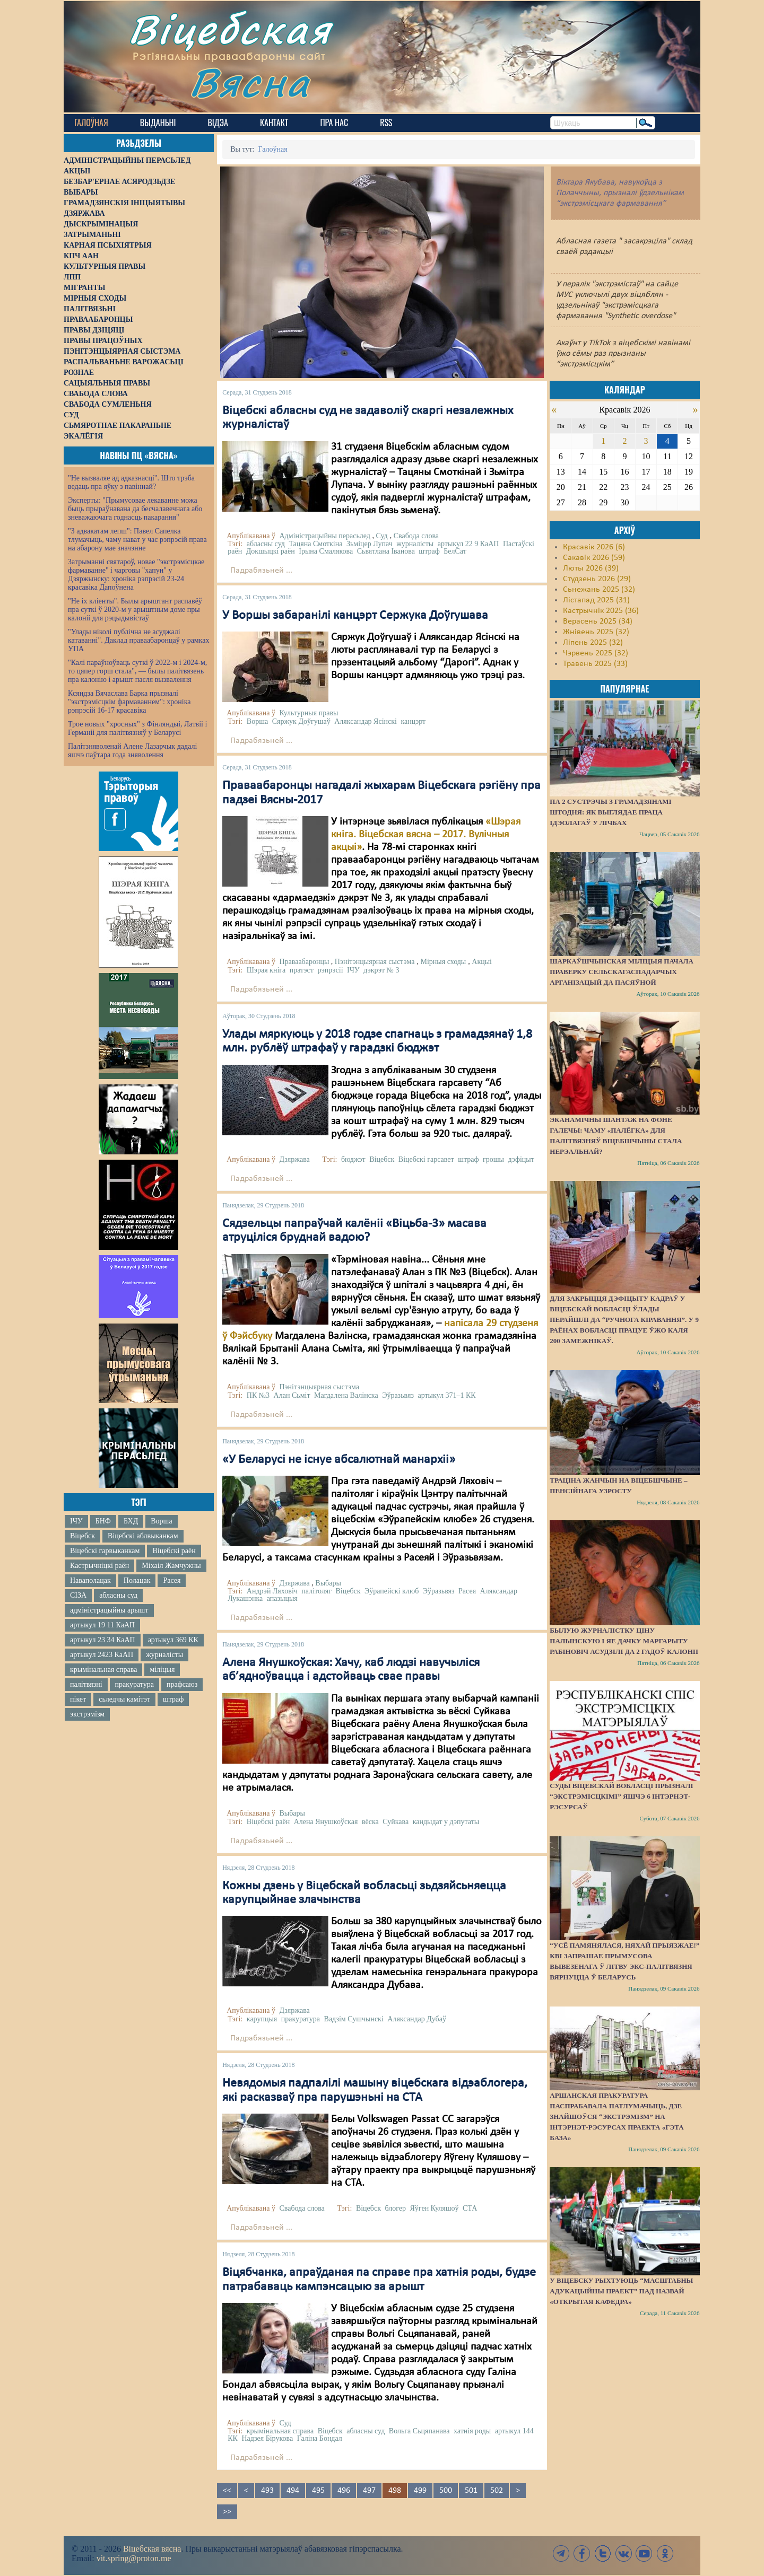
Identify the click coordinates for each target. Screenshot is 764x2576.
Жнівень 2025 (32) (596, 632)
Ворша (161, 1521)
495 (318, 2490)
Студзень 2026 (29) (597, 579)
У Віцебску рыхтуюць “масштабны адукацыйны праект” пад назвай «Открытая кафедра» (621, 2291)
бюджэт (353, 1159)
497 (369, 2490)
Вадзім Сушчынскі (354, 2019)
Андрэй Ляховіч (272, 1591)
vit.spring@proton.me (134, 2558)
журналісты (164, 1655)
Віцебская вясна (152, 2548)
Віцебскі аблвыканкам (143, 1536)
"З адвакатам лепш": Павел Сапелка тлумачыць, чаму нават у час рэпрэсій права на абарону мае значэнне (137, 539)
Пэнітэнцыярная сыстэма (375, 962)
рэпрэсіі (330, 970)
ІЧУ (76, 1521)
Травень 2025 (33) (595, 664)
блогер (395, 2208)
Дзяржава (294, 1159)
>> (227, 2512)
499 (420, 2490)
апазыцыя (282, 1598)
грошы (493, 1159)
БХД (131, 1521)
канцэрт (413, 721)
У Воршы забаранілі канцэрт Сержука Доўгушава (355, 615)
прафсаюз (182, 1684)
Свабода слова (416, 536)
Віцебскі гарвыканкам (105, 1551)
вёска (370, 1822)
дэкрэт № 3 (381, 970)
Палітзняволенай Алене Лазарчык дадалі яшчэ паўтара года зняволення (132, 750)
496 (343, 2490)
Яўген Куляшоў (434, 2208)
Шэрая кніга (266, 970)
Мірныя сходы (443, 962)
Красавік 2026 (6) (594, 547)
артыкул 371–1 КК (446, 1395)
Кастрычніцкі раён (99, 1566)
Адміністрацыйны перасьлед (324, 536)
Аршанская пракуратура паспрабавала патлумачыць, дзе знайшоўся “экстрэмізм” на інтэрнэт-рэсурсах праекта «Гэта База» (616, 2116)
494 (292, 2490)
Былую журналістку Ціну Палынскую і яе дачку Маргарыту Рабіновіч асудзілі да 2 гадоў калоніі (624, 1640)
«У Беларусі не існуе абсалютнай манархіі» (338, 1459)
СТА (470, 2208)
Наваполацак (90, 1580)
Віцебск (82, 1536)
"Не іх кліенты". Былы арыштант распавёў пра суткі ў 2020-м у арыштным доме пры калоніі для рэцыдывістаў (135, 609)
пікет (78, 1699)
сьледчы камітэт (124, 1699)
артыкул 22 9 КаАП (468, 544)
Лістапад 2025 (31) (596, 600)
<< (227, 2490)
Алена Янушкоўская (326, 1822)
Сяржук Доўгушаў (301, 721)
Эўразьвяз (398, 1395)
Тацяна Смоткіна (315, 544)
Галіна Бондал (319, 2438)
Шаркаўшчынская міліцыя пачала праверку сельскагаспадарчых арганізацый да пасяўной (621, 971)
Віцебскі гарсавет (426, 1159)
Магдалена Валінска (346, 1395)
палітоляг (316, 1591)
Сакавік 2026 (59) (594, 558)
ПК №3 (258, 1395)
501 (471, 2490)
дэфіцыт (521, 1159)
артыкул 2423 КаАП (101, 1655)
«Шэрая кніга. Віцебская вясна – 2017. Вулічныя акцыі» (425, 835)
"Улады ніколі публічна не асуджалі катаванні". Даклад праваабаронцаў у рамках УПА (139, 640)
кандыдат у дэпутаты (446, 1822)
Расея (171, 1580)
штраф (173, 1699)
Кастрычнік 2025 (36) (601, 611)
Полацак (137, 1580)
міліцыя (162, 1669)
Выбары (328, 1583)
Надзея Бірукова (267, 2438)
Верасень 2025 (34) (597, 621)
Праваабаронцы (304, 962)
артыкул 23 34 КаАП (102, 1640)
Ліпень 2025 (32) (593, 642)
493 (267, 2490)
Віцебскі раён (173, 1551)
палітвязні (86, 1684)
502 (496, 2490)
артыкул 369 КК (173, 1640)
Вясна (249, 82)
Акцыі (482, 962)
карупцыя (262, 2019)
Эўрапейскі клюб (391, 1591)
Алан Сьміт (292, 1395)
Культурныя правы (308, 713)
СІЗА (78, 1595)
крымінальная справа (103, 1669)
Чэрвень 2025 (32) (595, 653)
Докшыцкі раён (270, 551)
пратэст (302, 970)
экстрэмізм (87, 1714)
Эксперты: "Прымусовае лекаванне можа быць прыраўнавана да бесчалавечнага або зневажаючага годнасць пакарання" (135, 508)
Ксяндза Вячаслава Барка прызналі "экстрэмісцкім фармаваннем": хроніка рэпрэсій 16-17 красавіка (129, 701)
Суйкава (396, 1822)
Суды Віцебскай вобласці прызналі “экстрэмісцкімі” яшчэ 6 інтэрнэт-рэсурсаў (621, 1796)
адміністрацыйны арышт (109, 1610)
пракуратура (134, 1684)
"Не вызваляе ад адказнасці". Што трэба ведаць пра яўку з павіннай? (131, 482)
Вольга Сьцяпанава (419, 2431)
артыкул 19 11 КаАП (102, 1625)
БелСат (455, 551)
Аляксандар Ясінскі (365, 721)
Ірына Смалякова (326, 551)
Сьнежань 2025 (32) (599, 589)
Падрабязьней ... (261, 570)
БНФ (103, 1521)
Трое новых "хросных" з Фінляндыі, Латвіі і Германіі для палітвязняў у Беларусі (137, 728)
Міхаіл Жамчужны (171, 1566)
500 (445, 2490)
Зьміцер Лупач (369, 544)
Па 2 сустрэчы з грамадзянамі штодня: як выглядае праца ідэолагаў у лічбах (610, 812)
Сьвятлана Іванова (386, 551)
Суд (381, 536)
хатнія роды (472, 2431)
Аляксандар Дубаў (416, 2019)
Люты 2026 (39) (591, 568)
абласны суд (118, 1595)
